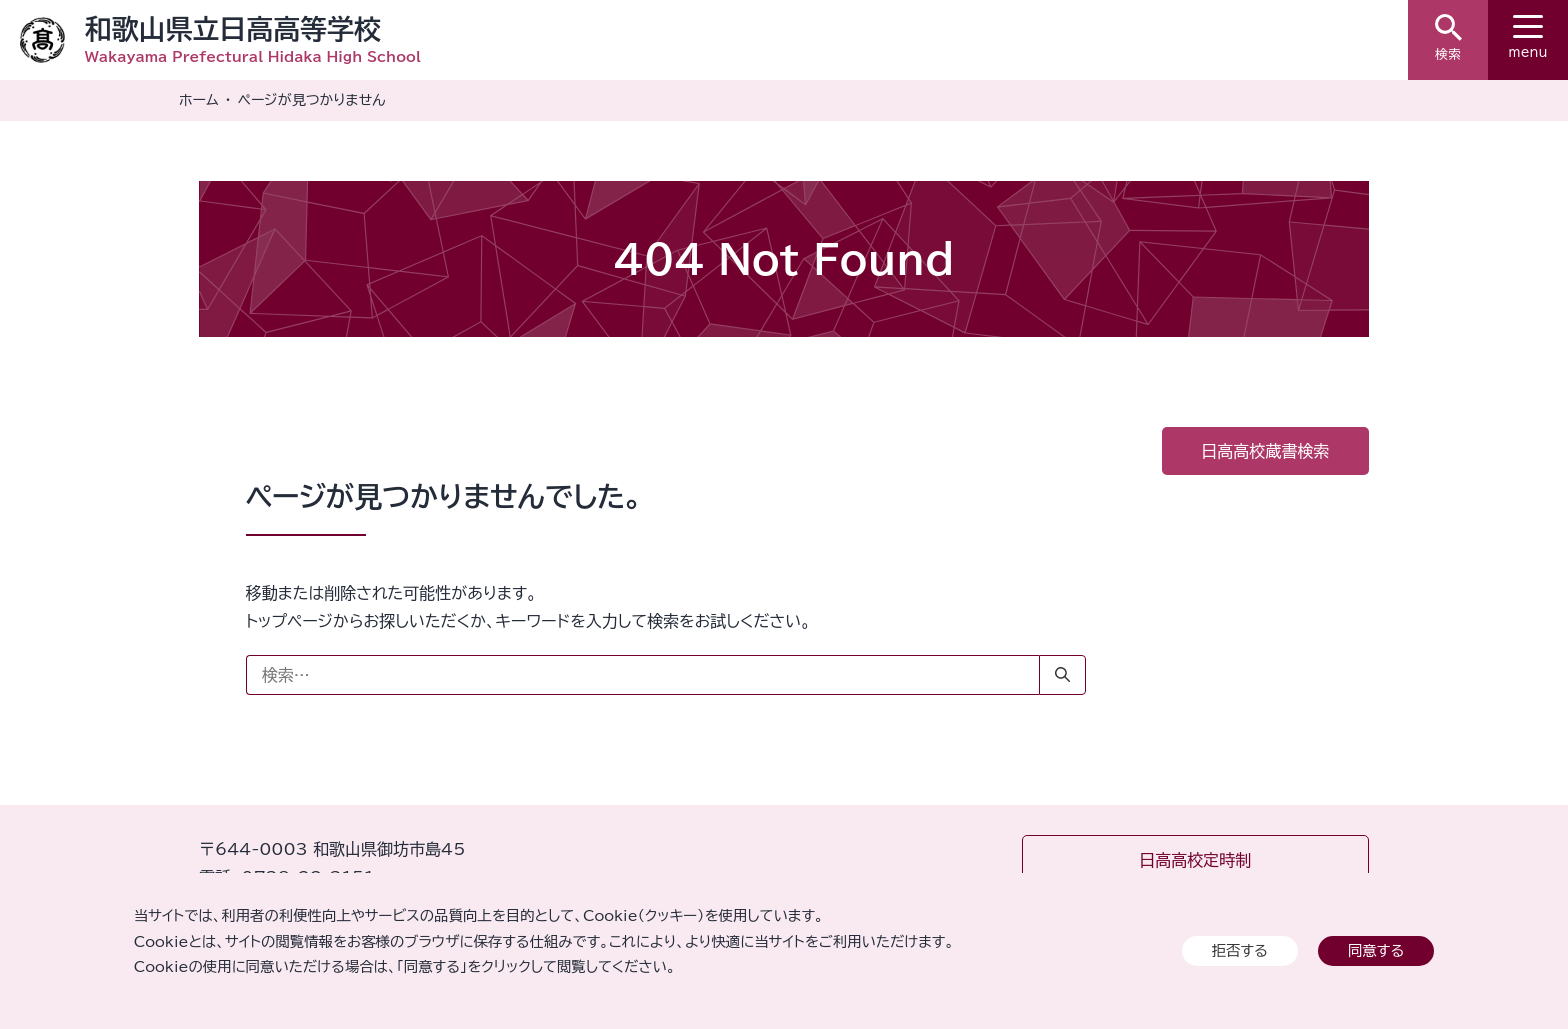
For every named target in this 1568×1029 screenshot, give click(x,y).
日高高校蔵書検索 (1265, 451)
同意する (1376, 950)
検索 (1448, 37)
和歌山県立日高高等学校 (233, 28)
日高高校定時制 (1195, 860)
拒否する (1240, 950)
